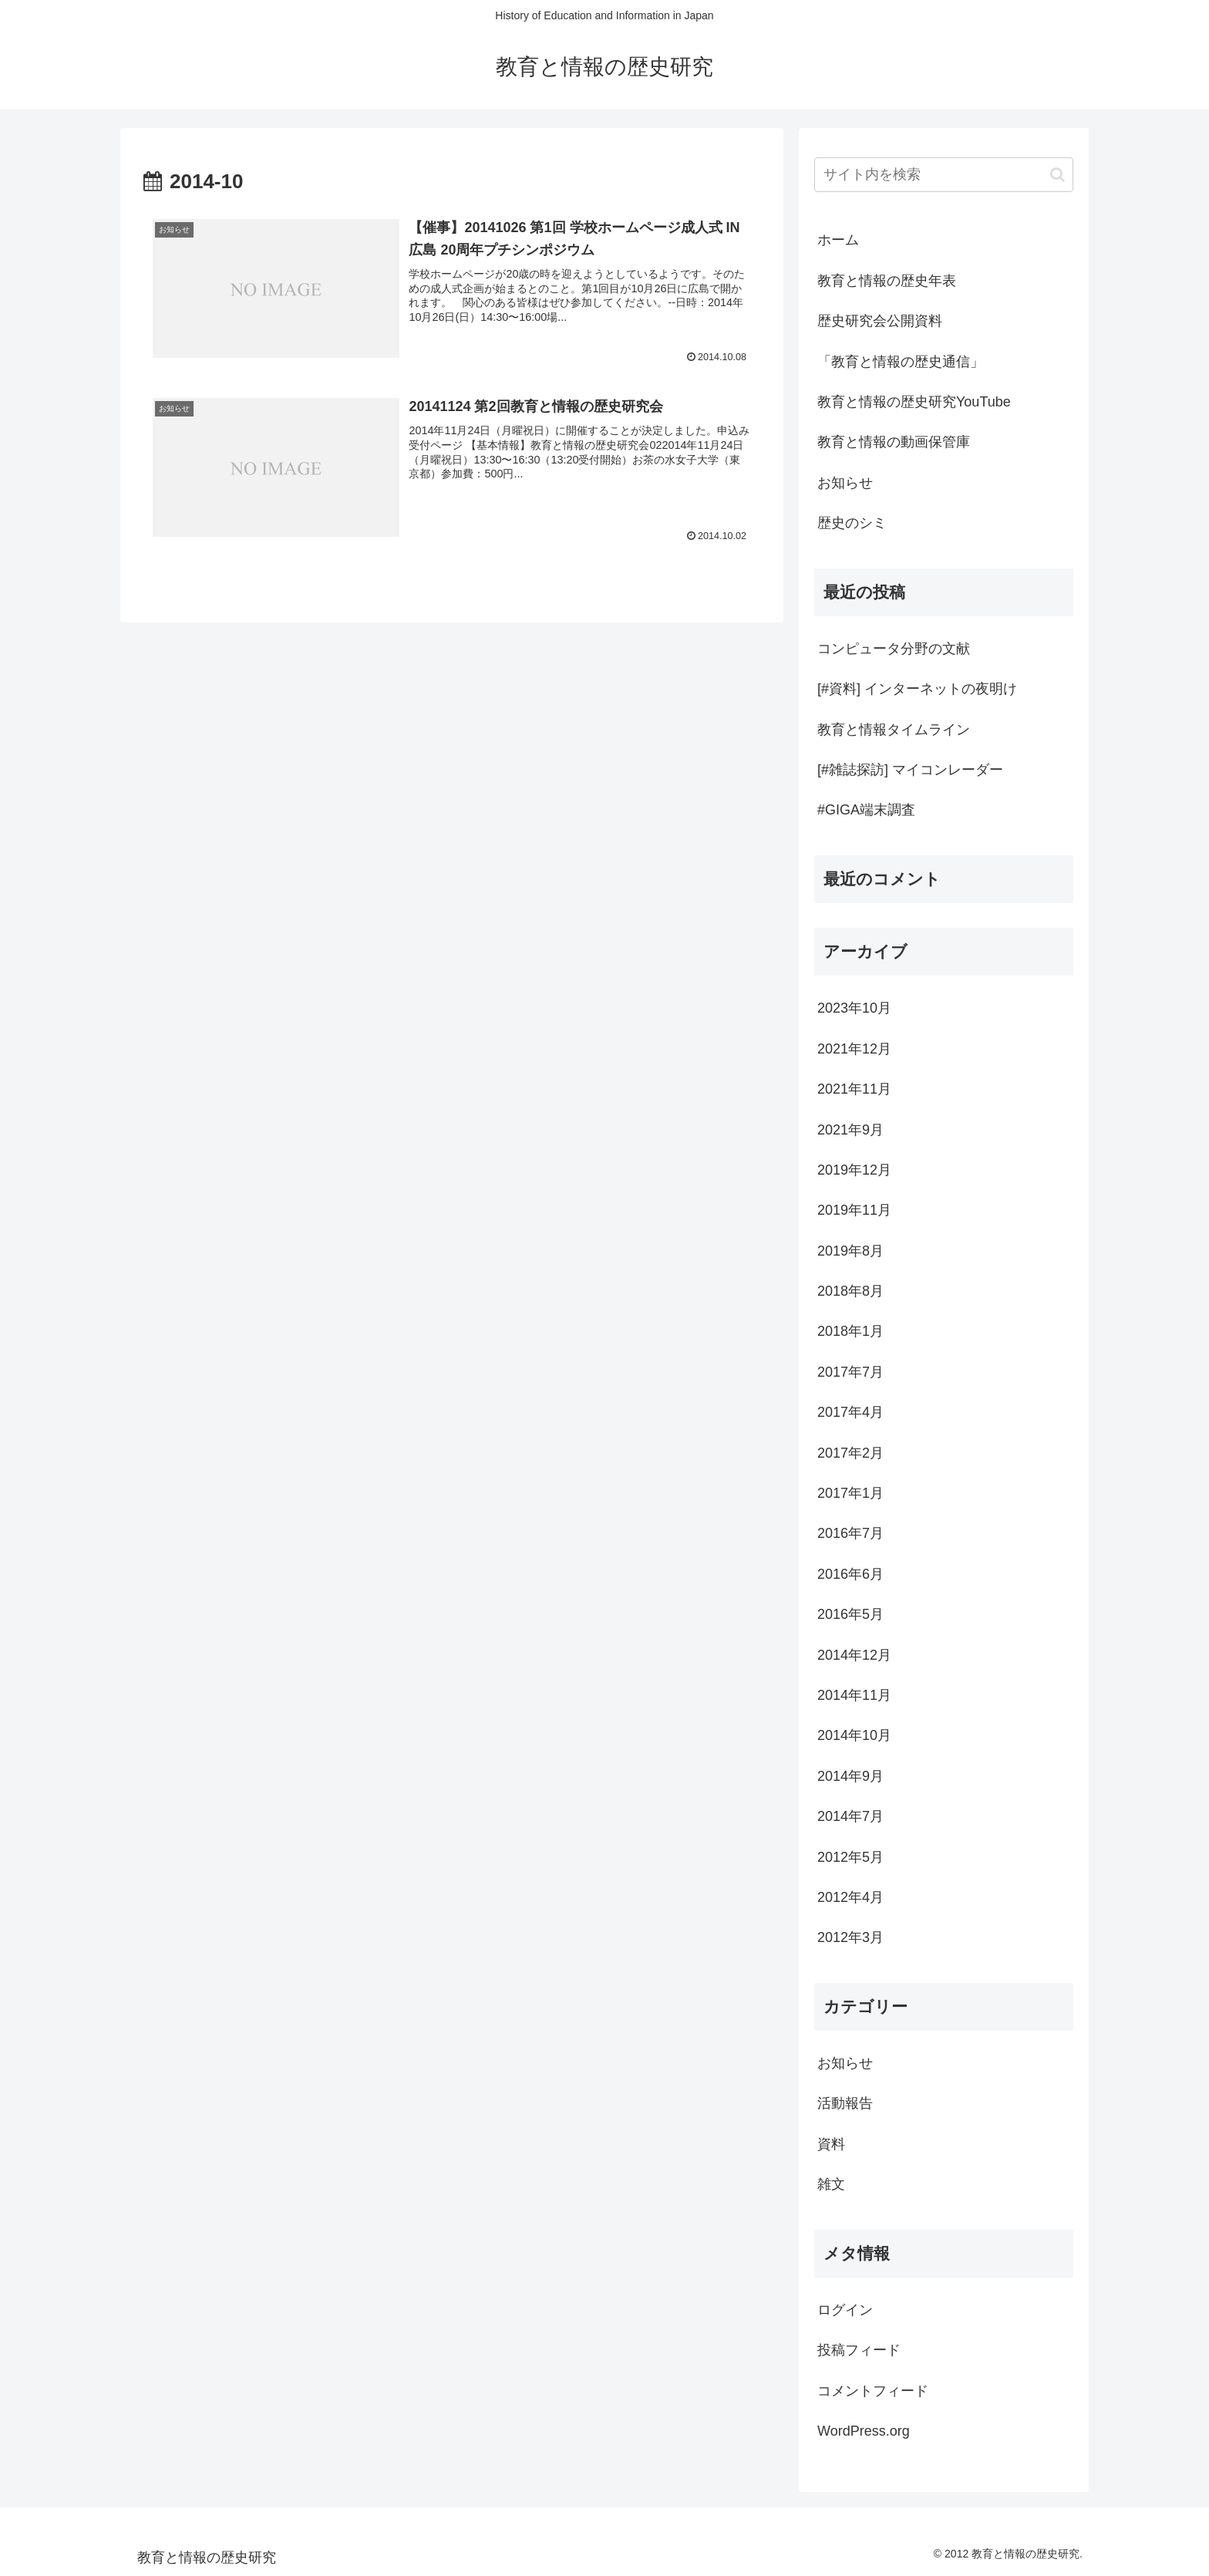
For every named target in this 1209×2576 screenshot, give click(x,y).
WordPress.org (863, 2431)
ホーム (838, 240)
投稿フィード (859, 2350)
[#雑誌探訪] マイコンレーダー (910, 769)
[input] (943, 174)
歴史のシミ (852, 523)
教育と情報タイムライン (893, 729)
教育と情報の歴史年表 (886, 280)
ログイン (845, 2310)
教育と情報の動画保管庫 (893, 442)
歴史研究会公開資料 (879, 321)
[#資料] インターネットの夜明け (917, 688)
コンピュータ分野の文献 (893, 648)
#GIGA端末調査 (866, 810)
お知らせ (845, 483)
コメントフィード (872, 2391)
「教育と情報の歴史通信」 (900, 361)
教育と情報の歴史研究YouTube (914, 402)
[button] (1057, 175)
